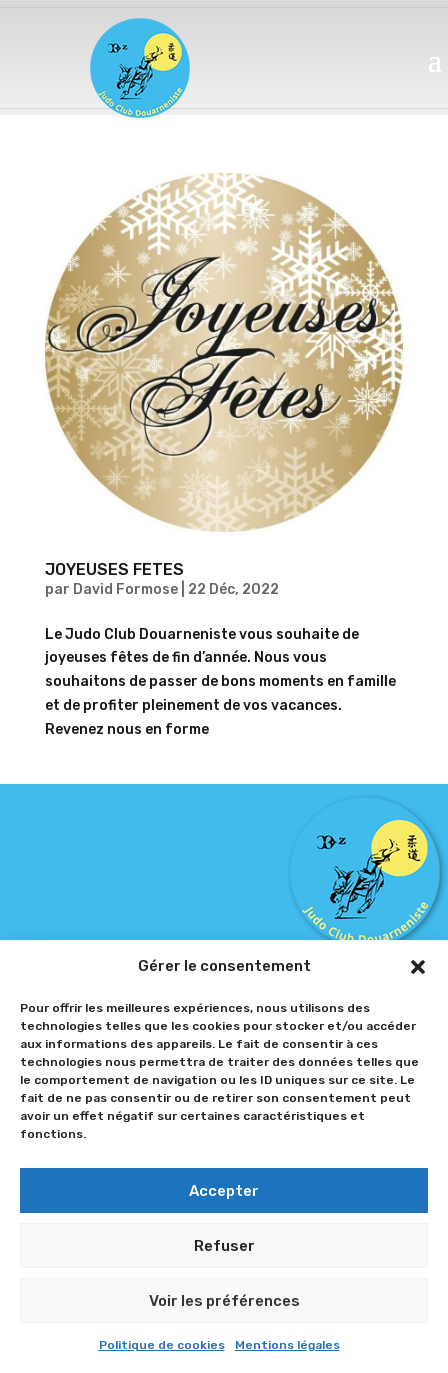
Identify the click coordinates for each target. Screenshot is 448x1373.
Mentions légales (287, 1345)
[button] (418, 967)
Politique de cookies (162, 1345)
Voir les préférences (224, 1301)
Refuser (224, 1246)
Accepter (224, 1191)
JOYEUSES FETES (114, 569)
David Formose (125, 589)
